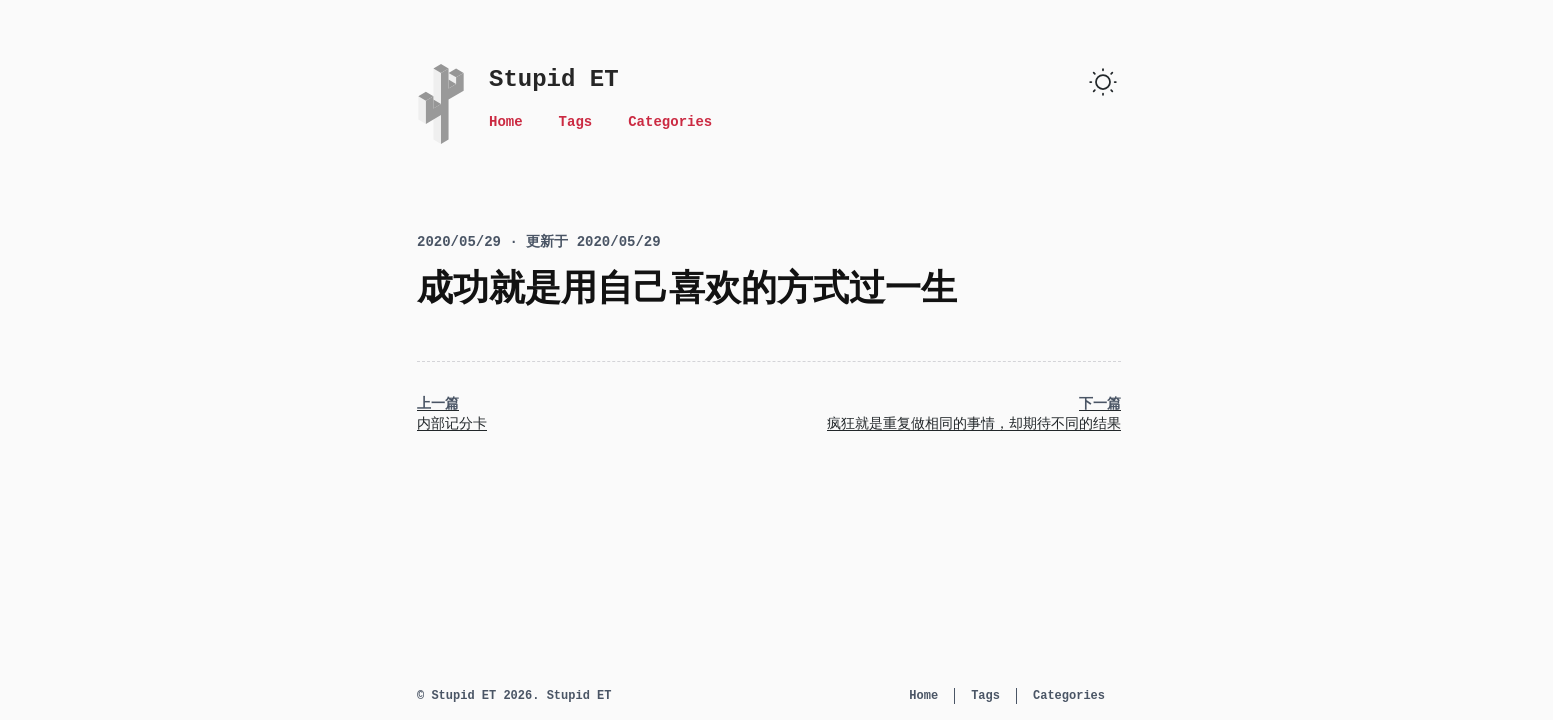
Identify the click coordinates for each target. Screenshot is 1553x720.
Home (506, 122)
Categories (670, 122)
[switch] (1103, 82)
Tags (576, 122)
